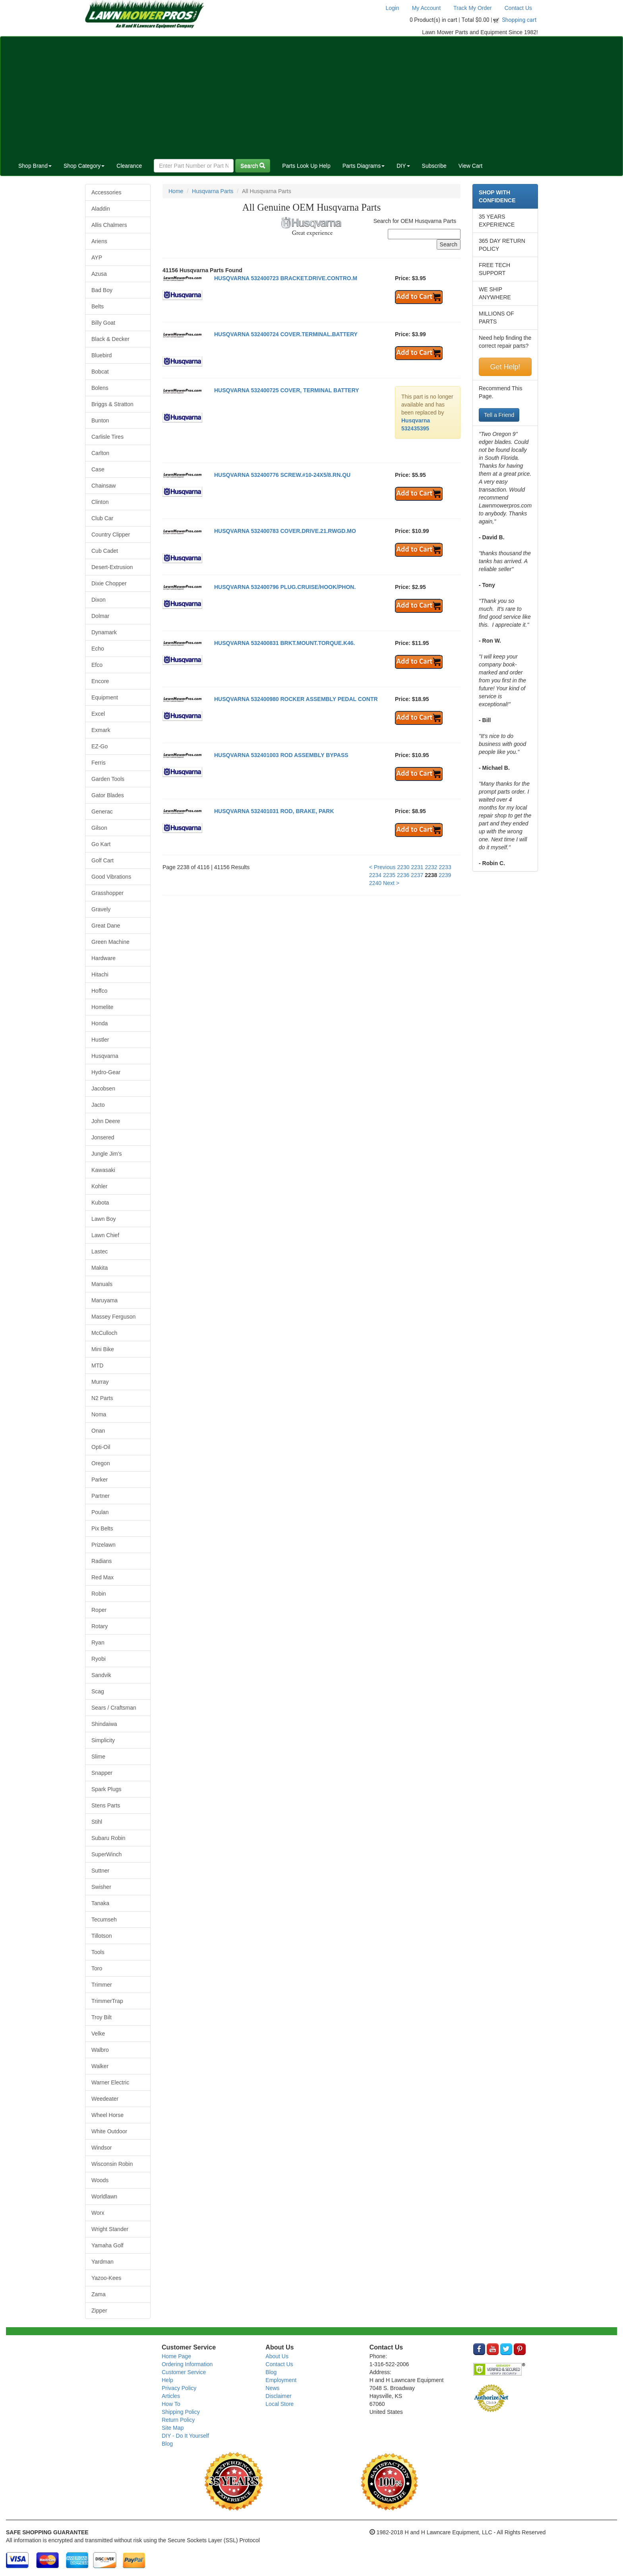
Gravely (100, 909)
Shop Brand (35, 166)
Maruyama (104, 1300)
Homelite (102, 1007)
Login (392, 8)
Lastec (99, 1251)
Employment (280, 2380)
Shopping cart (519, 20)
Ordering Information (187, 2364)
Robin (98, 1593)
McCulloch (104, 1333)
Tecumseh (104, 1919)
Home (175, 191)
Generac (102, 811)
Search (252, 166)
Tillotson (101, 1936)
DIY (403, 166)
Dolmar (100, 616)
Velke (98, 2033)
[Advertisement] (311, 96)
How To (171, 2404)
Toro (96, 1968)
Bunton (100, 420)
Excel (98, 714)
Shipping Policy (181, 2412)
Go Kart (100, 844)
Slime (98, 1756)
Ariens (99, 241)
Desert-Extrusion (112, 567)
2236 (403, 875)
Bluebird (101, 355)
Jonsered (102, 1137)
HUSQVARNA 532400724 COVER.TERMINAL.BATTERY (286, 334)
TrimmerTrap (107, 2001)
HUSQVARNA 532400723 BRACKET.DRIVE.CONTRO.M (285, 278)
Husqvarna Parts (212, 191)
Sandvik (101, 1675)
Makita (99, 1268)
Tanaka (100, 1903)
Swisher (101, 1887)
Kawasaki (103, 1170)
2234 (375, 875)
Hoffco (99, 991)
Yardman (102, 2261)
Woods (99, 2180)
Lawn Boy (103, 1219)
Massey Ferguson (113, 1316)
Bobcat (100, 371)
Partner (100, 1496)
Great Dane (105, 925)
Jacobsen (103, 1088)
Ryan (97, 1642)
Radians (101, 1561)
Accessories (106, 192)
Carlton (100, 453)
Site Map (173, 2428)
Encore (100, 681)
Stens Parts (105, 1805)
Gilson (99, 828)
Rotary (99, 1626)
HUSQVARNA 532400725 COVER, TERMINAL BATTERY (286, 390)
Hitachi (99, 974)
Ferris (98, 762)
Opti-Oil (100, 1447)
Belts (97, 306)
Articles (171, 2396)
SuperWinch (106, 1854)
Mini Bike (102, 1349)
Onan (98, 1430)
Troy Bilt (101, 2017)
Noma (98, 1414)
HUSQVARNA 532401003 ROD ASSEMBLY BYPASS (281, 755)
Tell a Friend (499, 415)
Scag (97, 1691)
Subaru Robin (108, 1838)
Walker (99, 2066)
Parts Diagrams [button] (363, 166)
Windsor (101, 2147)
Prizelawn (103, 1545)
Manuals (101, 1284)
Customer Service (184, 2372)
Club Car (102, 518)
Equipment (104, 697)
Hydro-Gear (105, 1072)
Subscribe (434, 166)
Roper (98, 1610)
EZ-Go (99, 746)
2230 (403, 867)
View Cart (470, 166)
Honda (99, 1023)
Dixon (98, 600)
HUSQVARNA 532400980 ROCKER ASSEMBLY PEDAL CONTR (296, 699)
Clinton (100, 502)
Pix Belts (102, 1528)
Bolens (99, 388)
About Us (276, 2356)
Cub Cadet (104, 551)
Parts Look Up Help (306, 166)
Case (97, 469)
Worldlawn (104, 2196)
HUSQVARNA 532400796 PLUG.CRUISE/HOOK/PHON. (285, 587)
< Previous (382, 867)
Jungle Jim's (106, 1153)
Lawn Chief (105, 1235)
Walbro (100, 2050)
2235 (389, 875)
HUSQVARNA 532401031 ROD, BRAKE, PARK (274, 811)
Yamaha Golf (107, 2245)
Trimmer (101, 1984)
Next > (391, 883)
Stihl (96, 1822)
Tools (97, 1952)
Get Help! (505, 367)
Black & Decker (110, 339)
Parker (99, 1479)
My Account (426, 8)
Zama (98, 2294)
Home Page (176, 2356)
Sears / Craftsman (113, 1707)
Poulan (100, 1512)
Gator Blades (107, 795)
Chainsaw (103, 485)
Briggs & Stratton (112, 404)
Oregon (100, 1463)
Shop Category (84, 166)
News (272, 2388)
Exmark (100, 730)
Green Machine (110, 942)
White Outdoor (109, 2131)
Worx (97, 2213)
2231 (417, 867)
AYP (96, 257)
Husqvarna (104, 1056)
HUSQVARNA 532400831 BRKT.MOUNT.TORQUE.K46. (284, 643)
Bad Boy (101, 290)
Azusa (99, 274)
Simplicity (103, 1740)
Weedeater (104, 2099)
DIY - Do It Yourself (185, 2436)
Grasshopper (107, 893)
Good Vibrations (111, 877)
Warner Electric (110, 2082)
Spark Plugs (106, 1789)
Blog (167, 2443)
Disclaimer (278, 2396)
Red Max (102, 1577)
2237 (417, 875)
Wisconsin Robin (112, 2164)
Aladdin (100, 208)
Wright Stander (109, 2229)
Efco (97, 665)
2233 (445, 867)
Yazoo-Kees (106, 2278)
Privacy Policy (179, 2388)
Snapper (101, 1773)
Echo (97, 648)
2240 (375, 883)
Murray (100, 1382)
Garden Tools (107, 779)
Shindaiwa (104, 1724)
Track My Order (472, 8)
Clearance (129, 166)
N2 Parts (102, 1398)
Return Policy (178, 2420)
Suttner (100, 1870)
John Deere (105, 1121)
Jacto (97, 1105)
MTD (97, 1365)
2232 (431, 867)
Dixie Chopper (109, 583)
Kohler (99, 1186)
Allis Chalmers (109, 225)
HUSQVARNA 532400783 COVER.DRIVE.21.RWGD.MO (285, 531)
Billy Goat (103, 323)
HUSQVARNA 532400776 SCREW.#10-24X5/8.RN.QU (282, 475)
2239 (445, 875)
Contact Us (518, 8)
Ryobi (98, 1659)
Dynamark (104, 632)
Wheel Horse (107, 2115)
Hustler (100, 1039)
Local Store (279, 2404)
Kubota (100, 1202)
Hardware (103, 958)
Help (167, 2380)
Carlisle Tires (107, 437)
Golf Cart (102, 860)
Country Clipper (110, 534)
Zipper (99, 2310)
